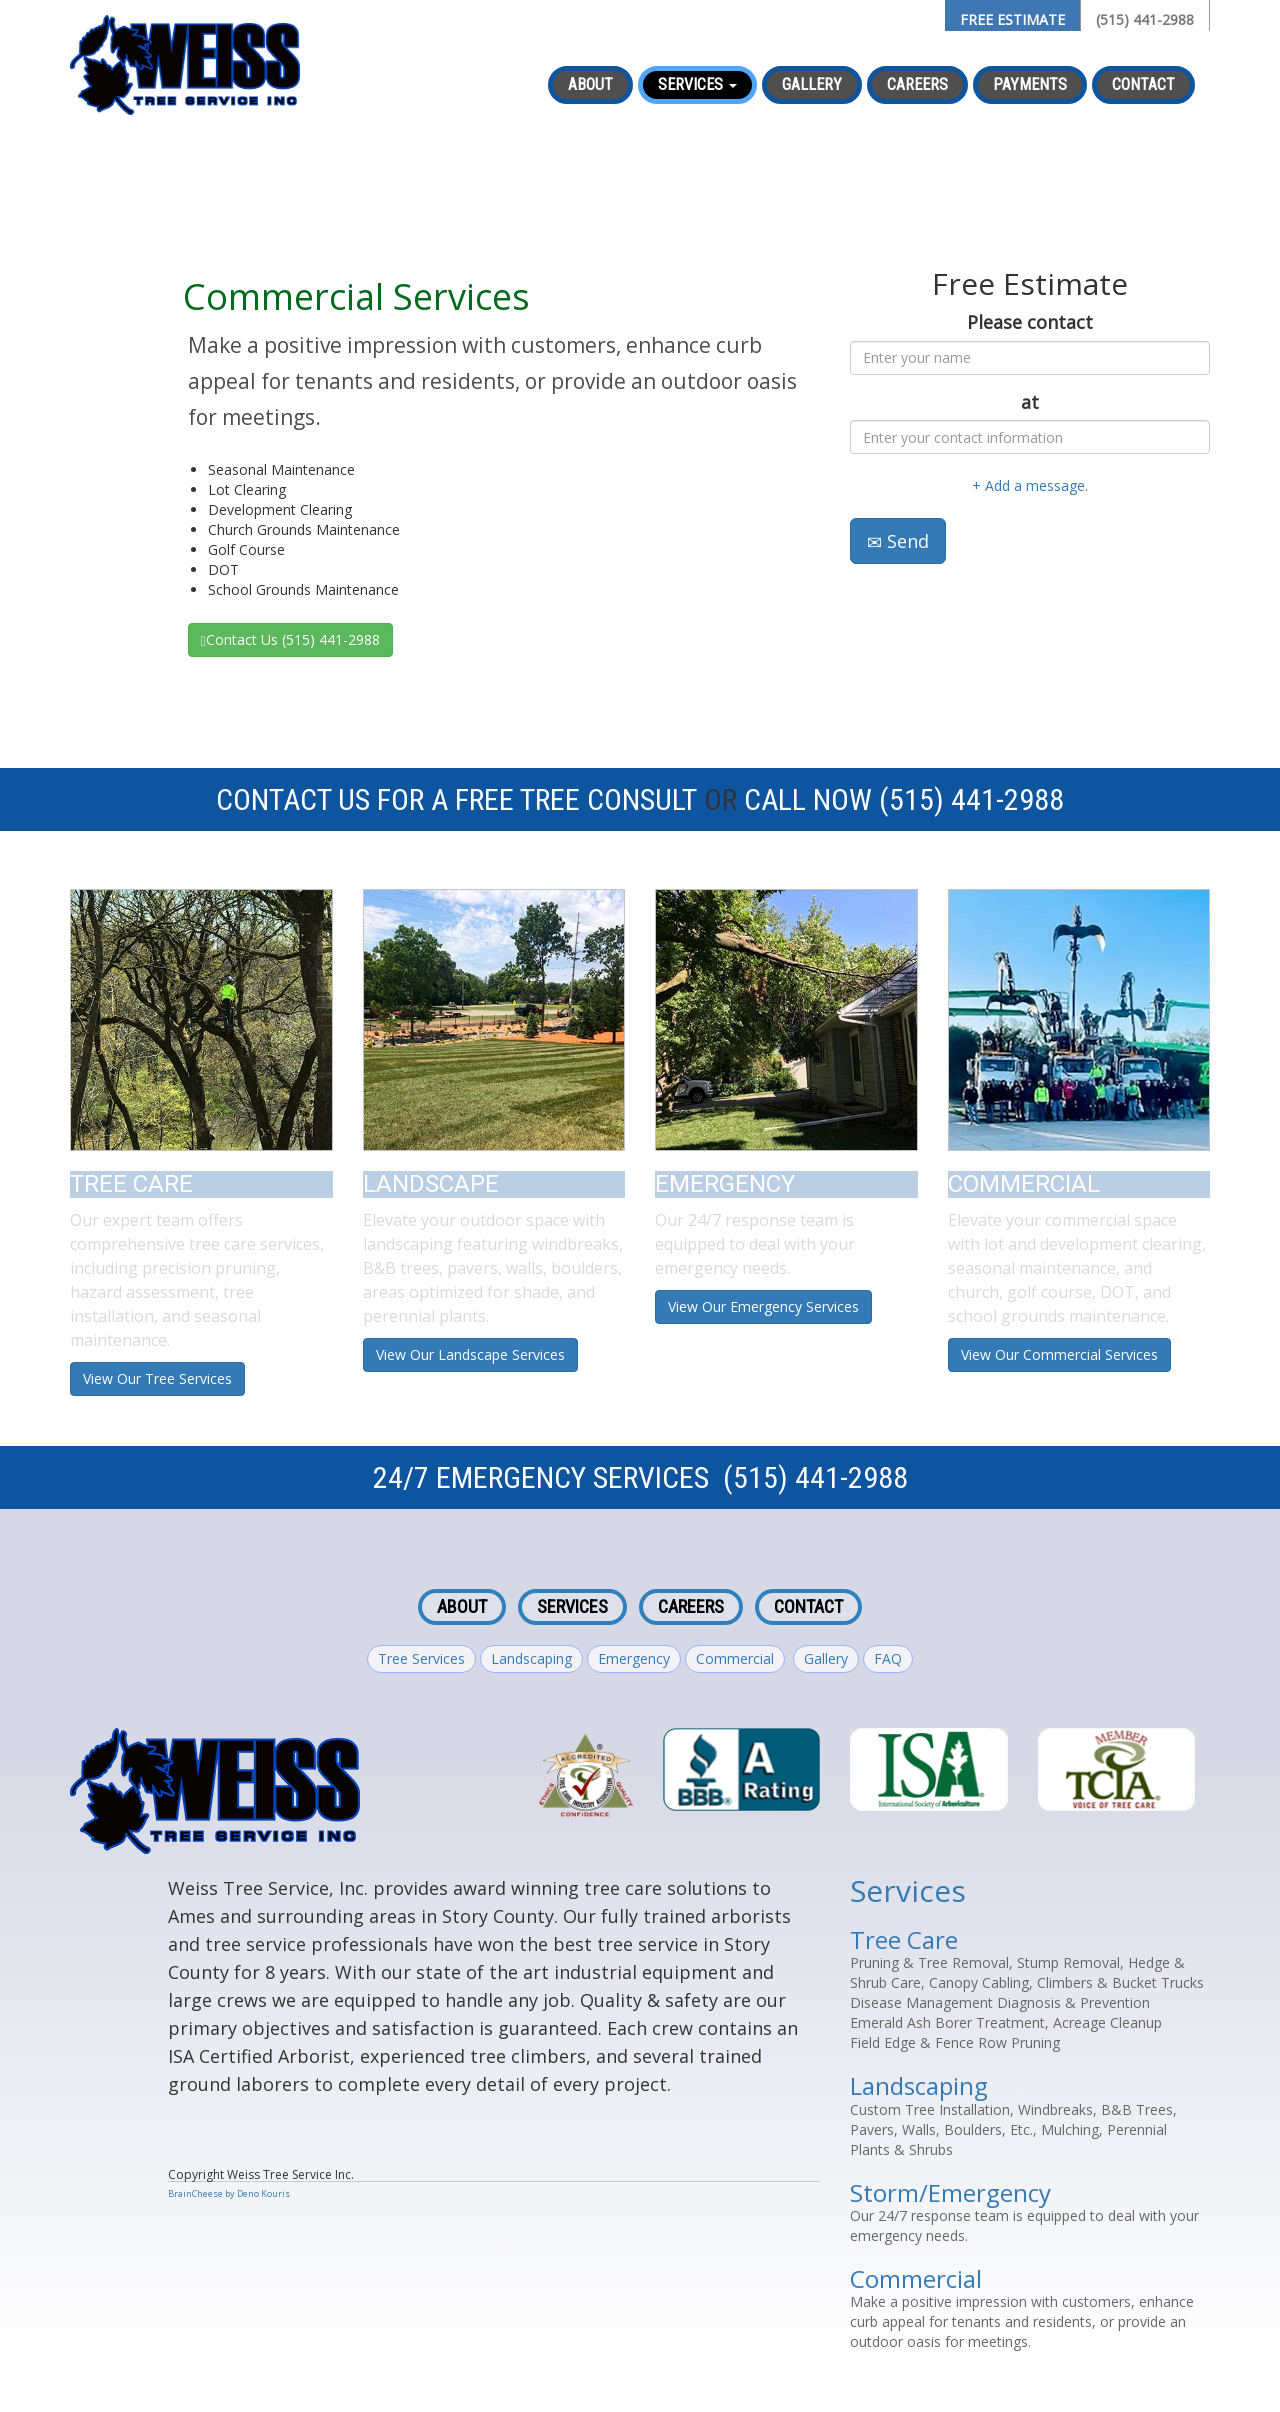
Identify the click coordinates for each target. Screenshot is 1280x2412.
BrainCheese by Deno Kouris (229, 2193)
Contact (1143, 84)
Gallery (812, 84)
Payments (1030, 84)
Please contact (1030, 322)
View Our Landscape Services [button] (470, 1354)
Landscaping (531, 1658)
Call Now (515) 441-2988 (904, 799)
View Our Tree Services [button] (157, 1378)
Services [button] (697, 84)
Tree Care (904, 1939)
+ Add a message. (1030, 485)
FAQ (888, 1658)
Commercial (735, 1658)
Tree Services (421, 1658)
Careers (917, 84)
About (590, 84)
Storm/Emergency (950, 2192)
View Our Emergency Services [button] (763, 1306)
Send (898, 541)
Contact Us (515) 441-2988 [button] (290, 639)
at (1030, 402)
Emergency (634, 1658)
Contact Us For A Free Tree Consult (456, 799)
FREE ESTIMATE (1012, 19)
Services (572, 1606)
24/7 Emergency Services (541, 1477)
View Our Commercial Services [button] (1059, 1354)
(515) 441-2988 (1145, 19)
